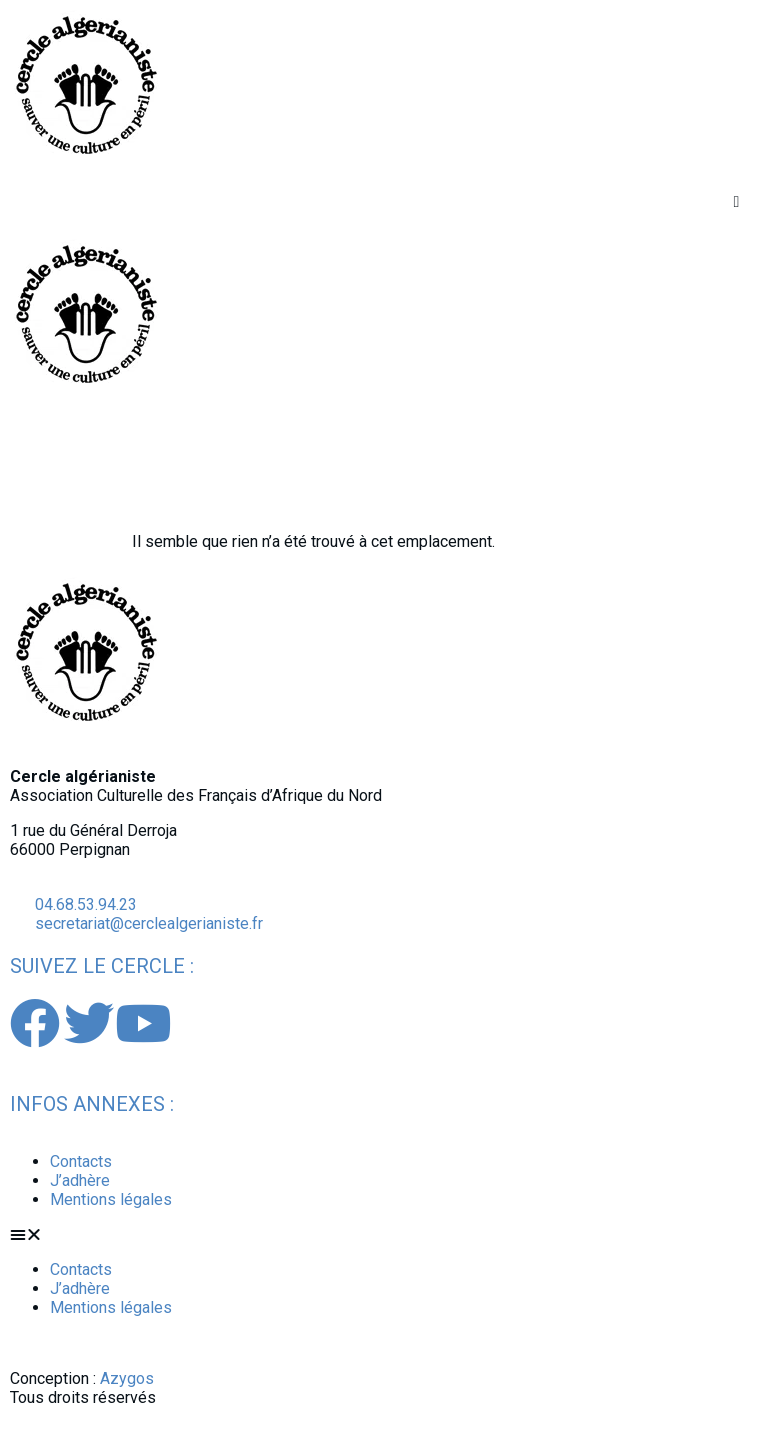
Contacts (81, 1161)
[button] (736, 201)
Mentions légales (111, 1199)
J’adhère (80, 1180)
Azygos (127, 1378)
